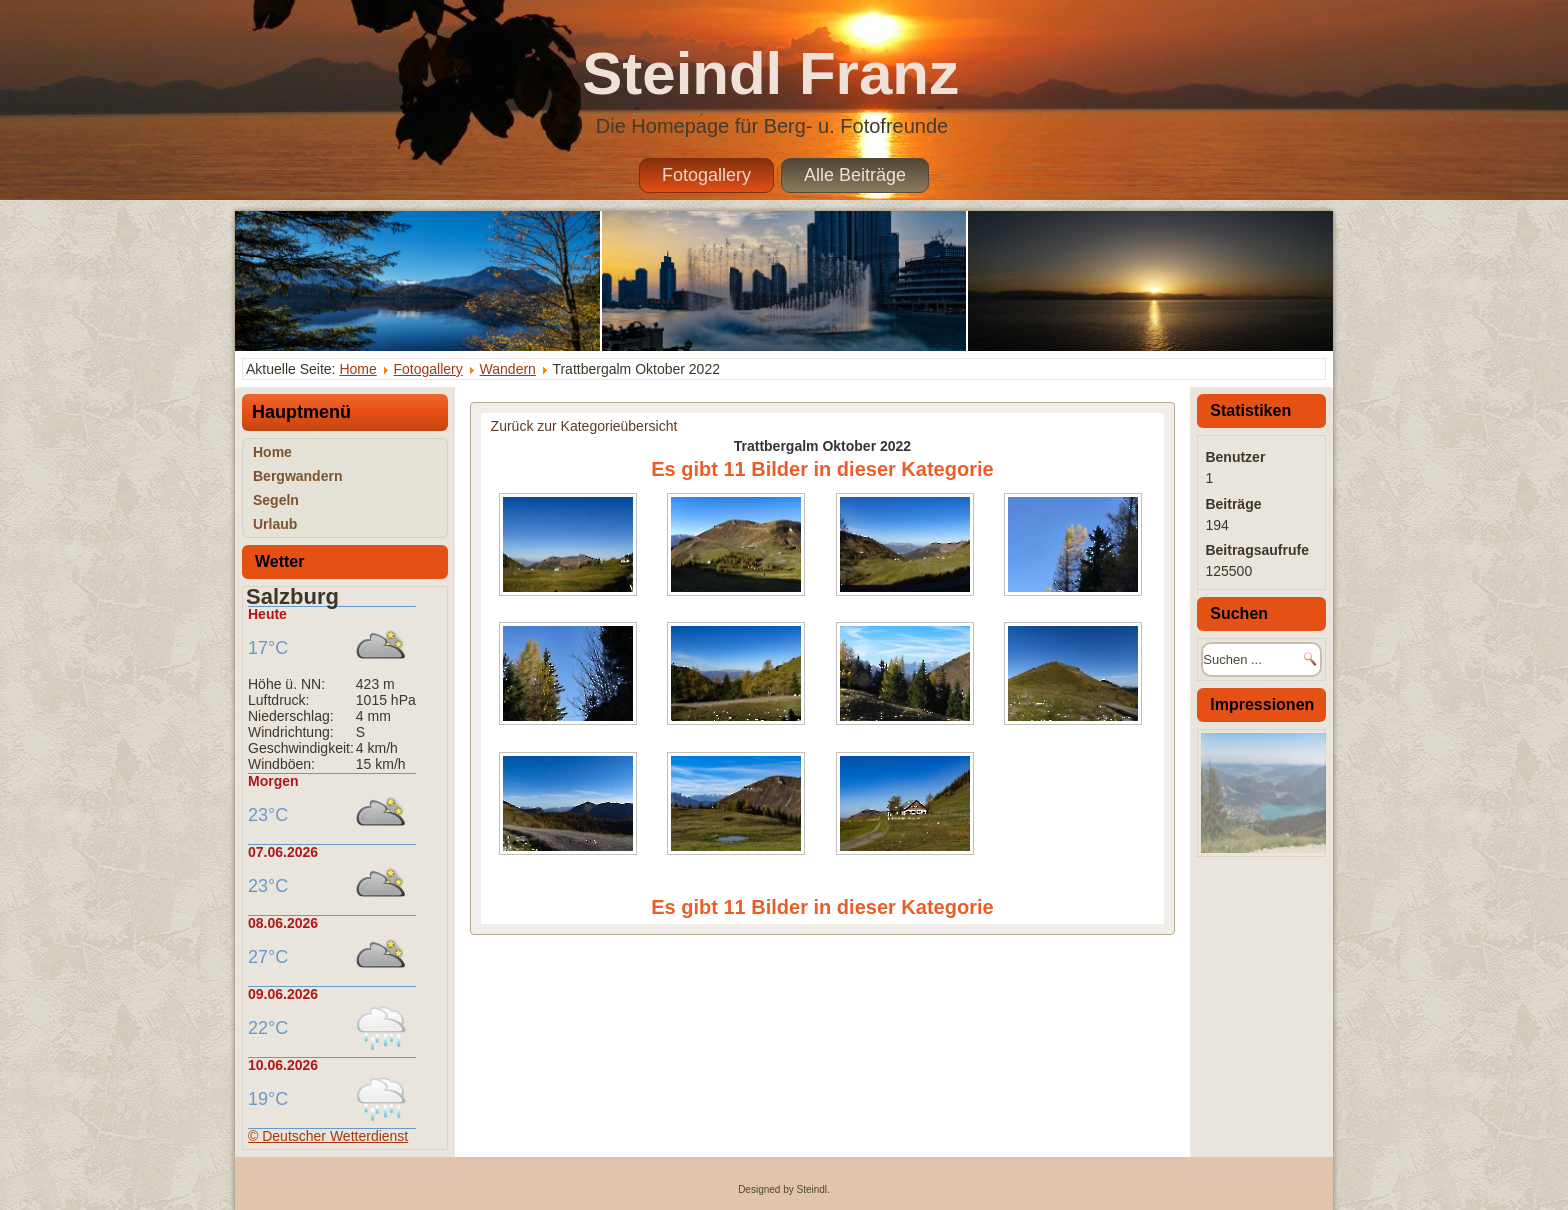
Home (357, 369)
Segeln (276, 500)
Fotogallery (706, 175)
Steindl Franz (770, 73)
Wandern (508, 369)
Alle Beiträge (855, 175)
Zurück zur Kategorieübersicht (584, 426)
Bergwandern (297, 476)
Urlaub (275, 524)
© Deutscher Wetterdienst (328, 1136)
